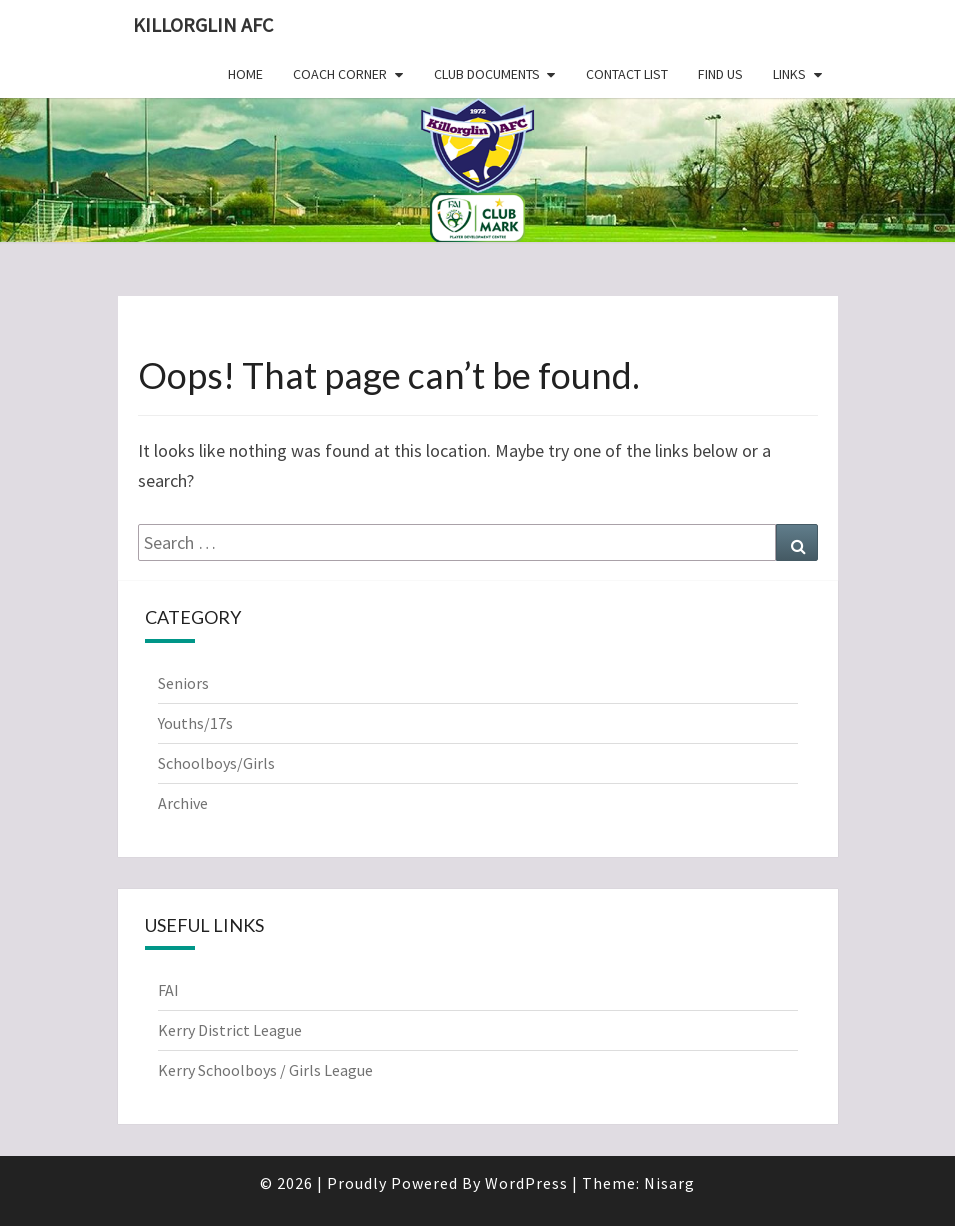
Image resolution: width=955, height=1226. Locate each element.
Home (245, 74)
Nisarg (669, 1183)
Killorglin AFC (203, 24)
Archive (183, 803)
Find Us (720, 74)
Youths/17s (195, 723)
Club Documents (487, 74)
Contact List (627, 74)
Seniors (183, 683)
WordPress (526, 1183)
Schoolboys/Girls (216, 763)
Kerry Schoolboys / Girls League (265, 1070)
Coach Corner (340, 74)
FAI (168, 990)
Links (789, 74)
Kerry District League (230, 1030)
